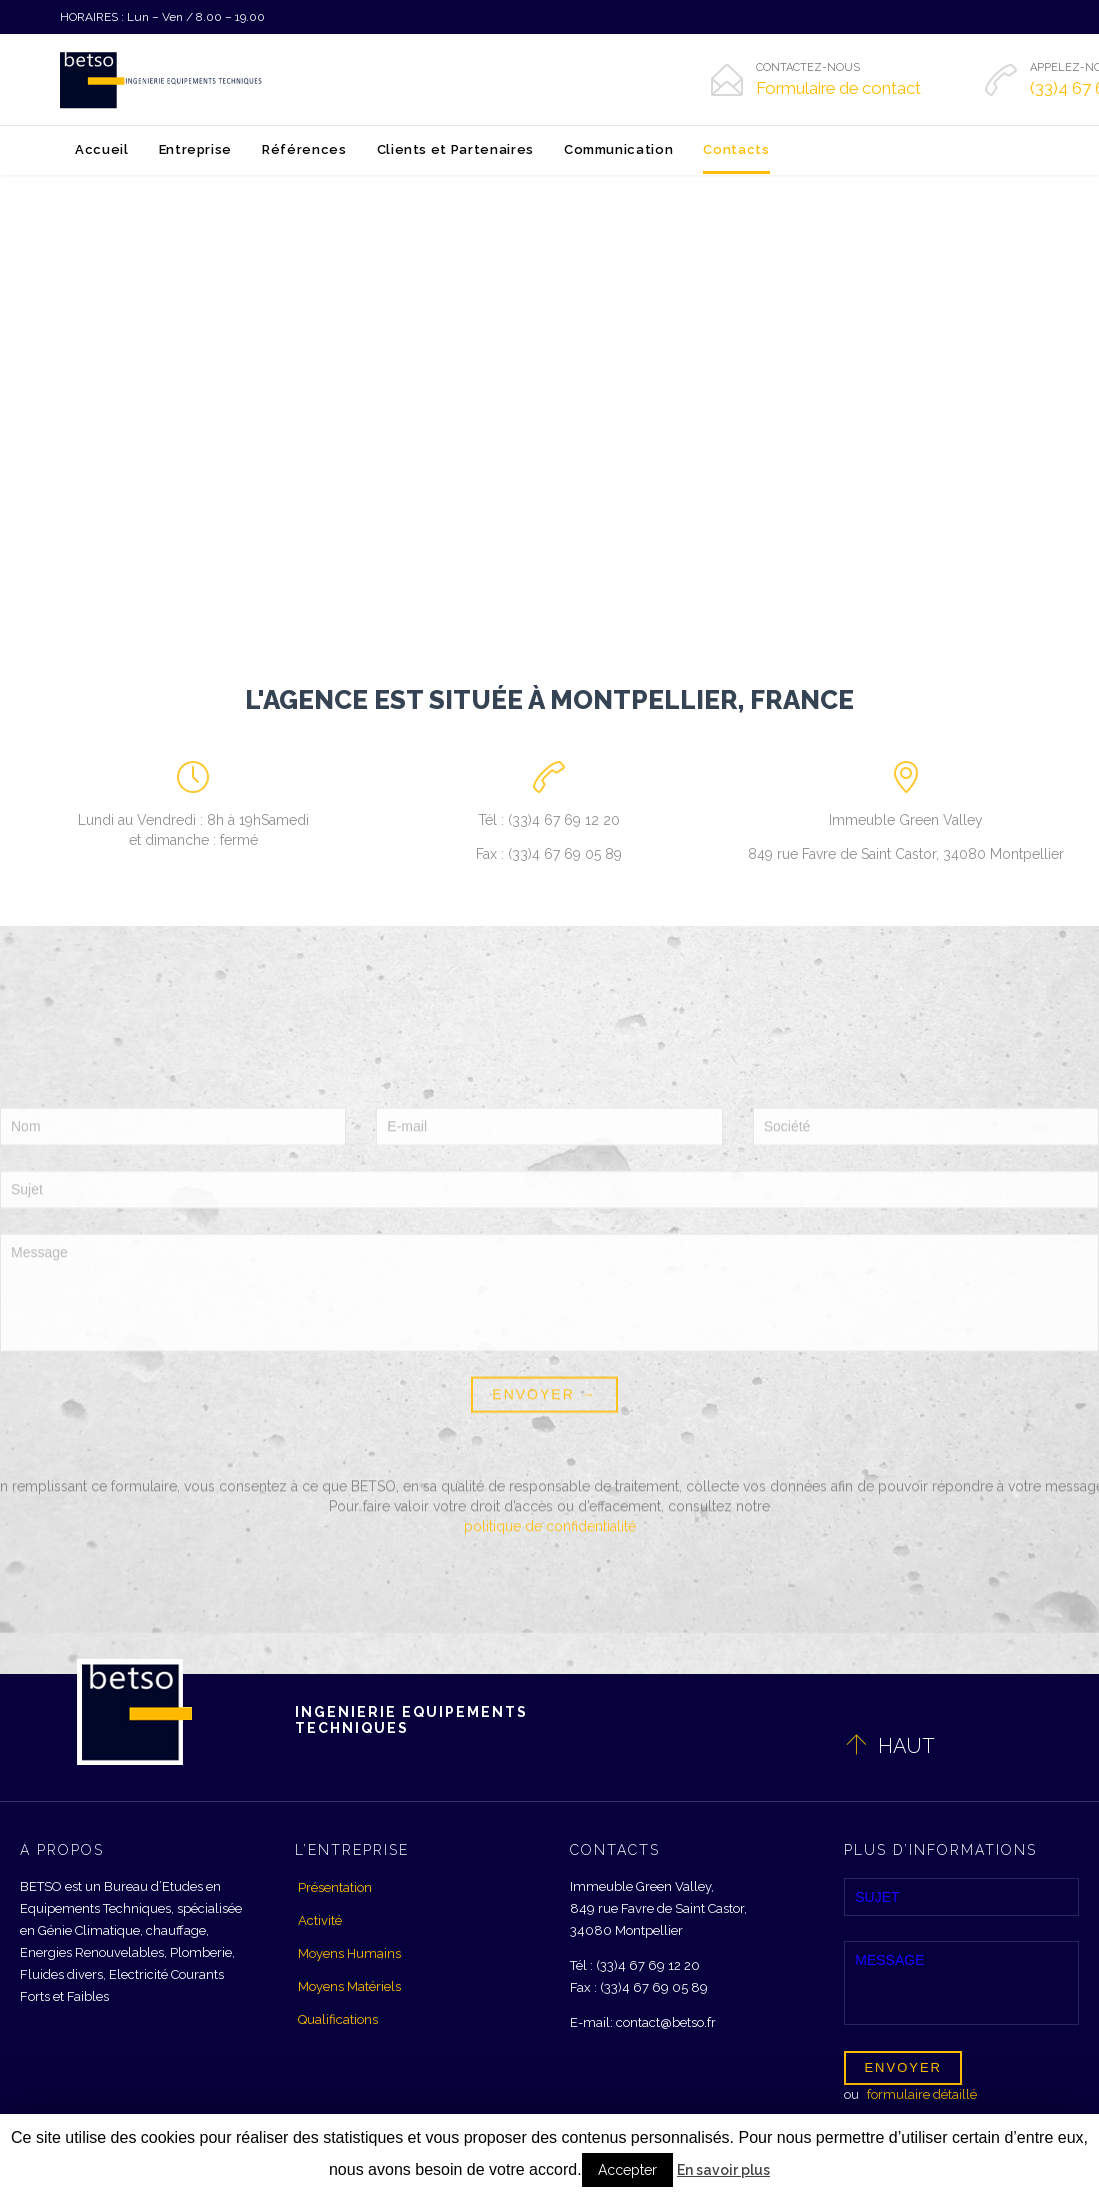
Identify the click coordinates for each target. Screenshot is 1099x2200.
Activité (320, 1920)
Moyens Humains (349, 1953)
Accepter (627, 2170)
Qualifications (338, 2019)
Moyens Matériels (349, 1986)
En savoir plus (723, 2170)
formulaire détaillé (922, 2094)
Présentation (335, 1887)
